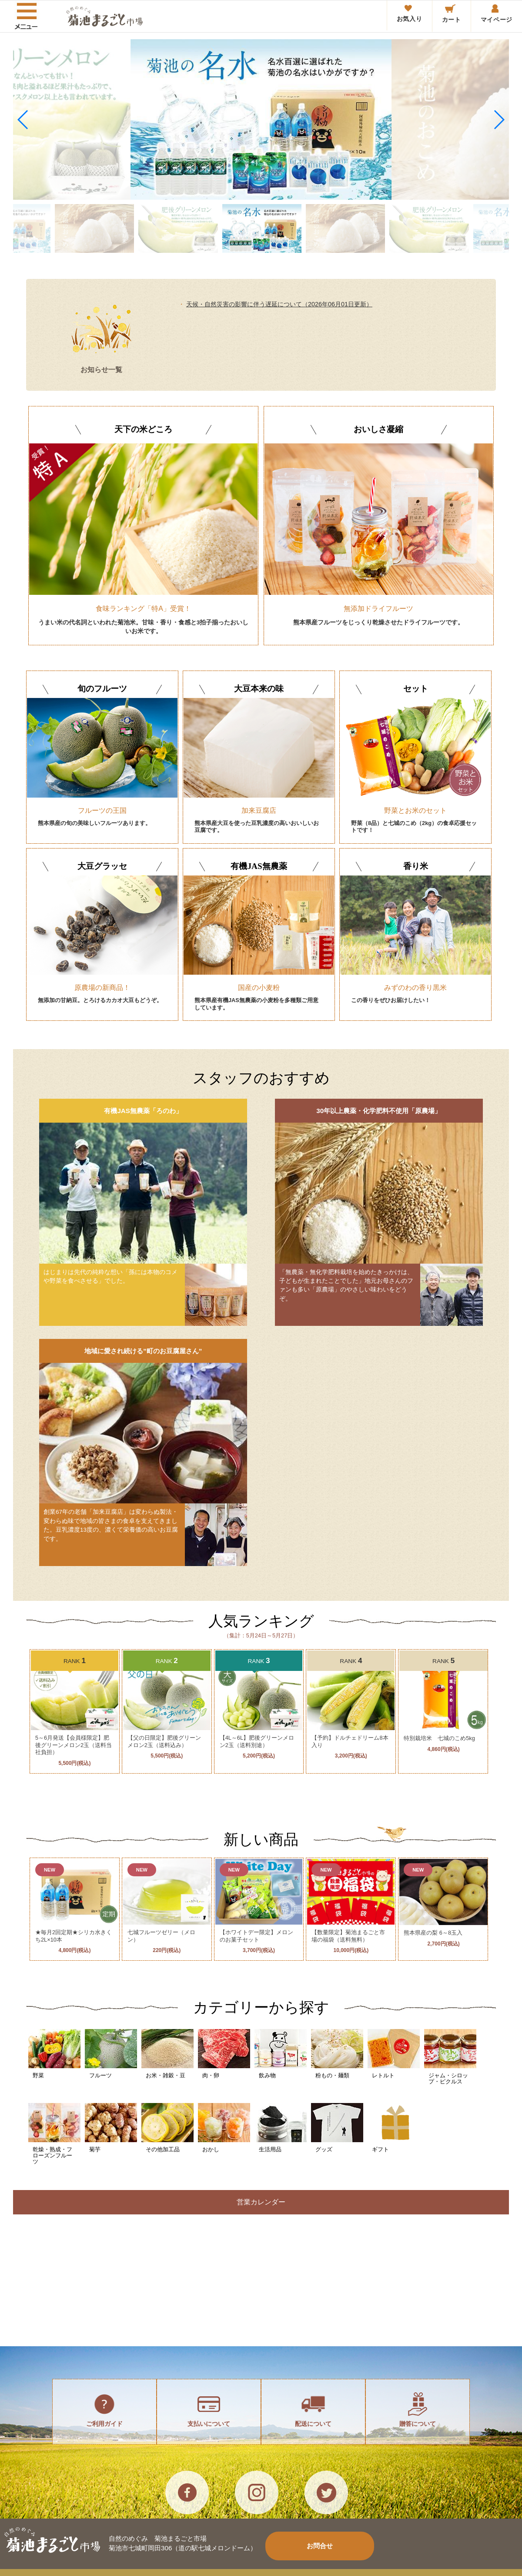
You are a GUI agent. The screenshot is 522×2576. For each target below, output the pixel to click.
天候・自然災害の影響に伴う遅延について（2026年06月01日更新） (279, 304)
